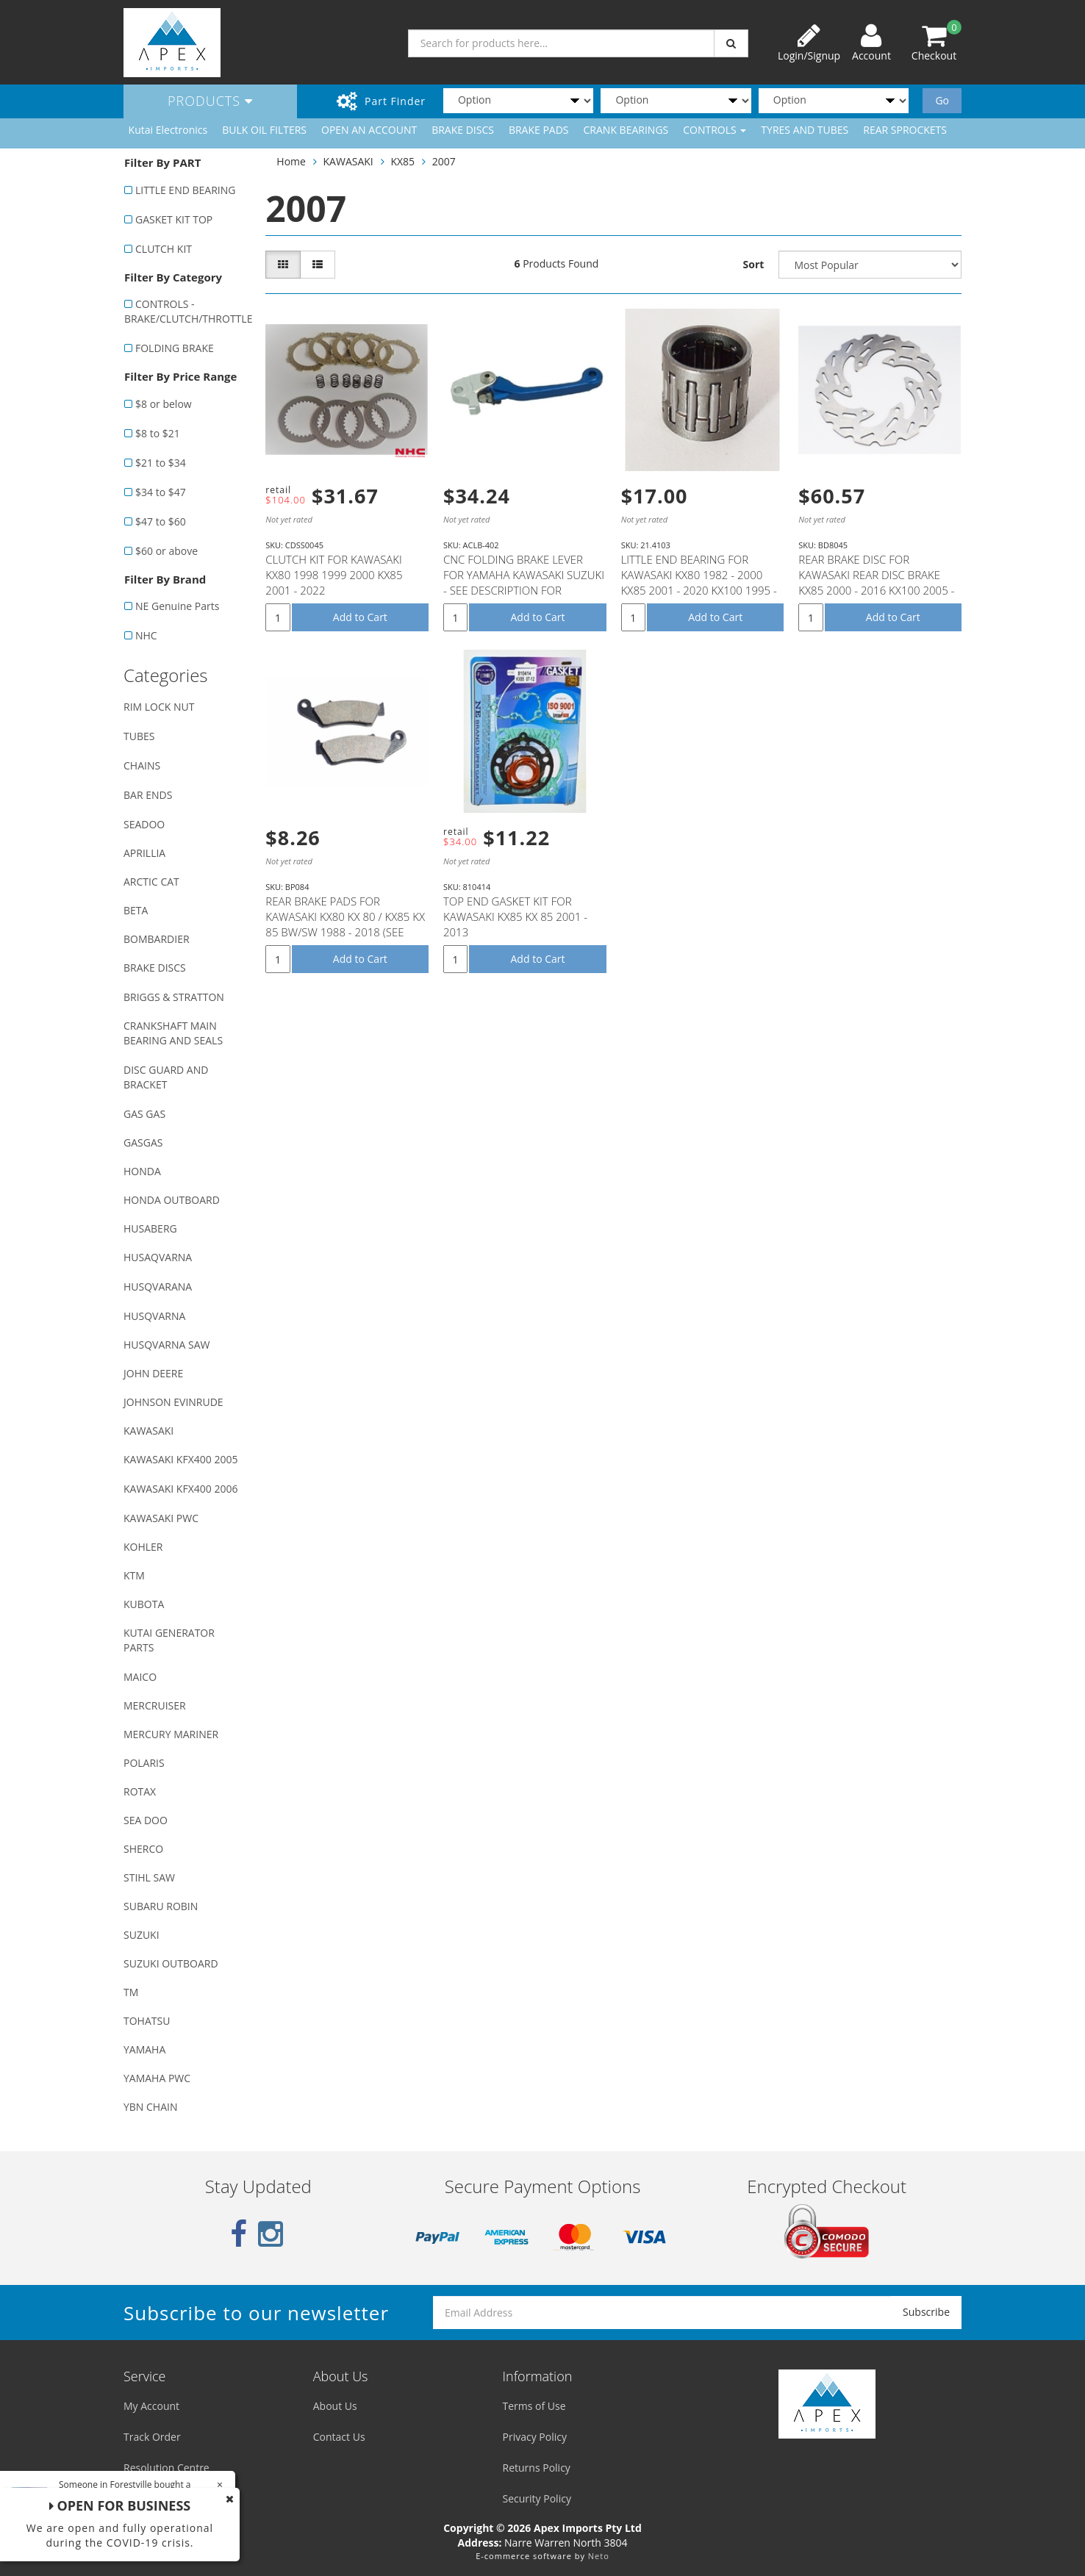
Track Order (152, 2437)
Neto (598, 2555)
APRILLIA (144, 853)
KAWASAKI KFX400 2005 (180, 1459)
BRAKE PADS (539, 130)
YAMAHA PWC (156, 2078)
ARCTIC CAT (151, 882)
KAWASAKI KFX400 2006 (180, 1489)
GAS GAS (144, 1114)
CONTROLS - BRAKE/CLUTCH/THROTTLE (187, 311)
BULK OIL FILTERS (264, 130)
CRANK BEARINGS (626, 130)
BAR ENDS (147, 795)
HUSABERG (150, 1228)
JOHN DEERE (153, 1373)
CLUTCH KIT (163, 249)
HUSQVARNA (154, 1316)
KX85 (402, 161)
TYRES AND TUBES (804, 130)
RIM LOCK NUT (158, 707)
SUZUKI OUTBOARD (170, 1963)
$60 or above (166, 551)
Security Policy (537, 2498)
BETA (135, 910)
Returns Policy (536, 2468)
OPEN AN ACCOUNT (369, 130)
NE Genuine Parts (177, 606)
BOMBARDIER (156, 939)
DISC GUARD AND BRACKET (165, 1077)
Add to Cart (360, 617)
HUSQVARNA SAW (166, 1345)
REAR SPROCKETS (905, 130)
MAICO (140, 1677)
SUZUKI (141, 1935)
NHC (146, 635)
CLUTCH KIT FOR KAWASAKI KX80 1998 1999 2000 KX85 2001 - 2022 (333, 575)
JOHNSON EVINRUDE (173, 1402)
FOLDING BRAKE (174, 348)
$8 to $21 (157, 433)
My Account (151, 2406)
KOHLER (143, 1547)
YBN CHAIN (150, 2107)
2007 (444, 161)
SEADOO (144, 824)
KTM (134, 1575)
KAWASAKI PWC (160, 1518)
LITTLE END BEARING (185, 190)
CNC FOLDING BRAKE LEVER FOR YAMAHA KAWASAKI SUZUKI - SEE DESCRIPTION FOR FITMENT (523, 582)
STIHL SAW (149, 1877)
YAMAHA (144, 2049)
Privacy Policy (535, 2437)
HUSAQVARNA (157, 1257)
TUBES (138, 736)
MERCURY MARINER (170, 1734)
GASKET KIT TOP (173, 219)
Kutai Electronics (168, 130)
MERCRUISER (154, 1705)
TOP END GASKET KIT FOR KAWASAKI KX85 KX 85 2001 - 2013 (515, 916)
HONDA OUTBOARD (171, 1200)
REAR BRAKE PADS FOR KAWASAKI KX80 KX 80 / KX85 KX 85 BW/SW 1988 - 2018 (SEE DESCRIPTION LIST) (345, 924)
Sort (753, 264)
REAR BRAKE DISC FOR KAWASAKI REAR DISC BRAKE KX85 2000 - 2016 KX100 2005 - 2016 (876, 582)
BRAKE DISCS (463, 130)
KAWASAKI (148, 1431)
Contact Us (339, 2437)
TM (130, 1992)
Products (210, 101)
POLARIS (144, 1763)
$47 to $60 (160, 521)
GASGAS (142, 1142)
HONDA (142, 1171)
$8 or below (163, 404)
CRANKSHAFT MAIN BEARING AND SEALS (173, 1033)
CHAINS (141, 765)
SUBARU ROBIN (160, 1906)
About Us (335, 2406)
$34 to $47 (160, 492)
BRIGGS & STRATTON (173, 997)
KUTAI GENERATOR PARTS (169, 1640)
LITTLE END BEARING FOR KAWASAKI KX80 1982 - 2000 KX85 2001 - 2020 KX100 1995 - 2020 (699, 582)
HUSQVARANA (157, 1287)
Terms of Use (534, 2406)
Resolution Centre (166, 2468)
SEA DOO (145, 1820)
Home (291, 161)
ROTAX (139, 1791)
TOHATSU (146, 2021)
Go (942, 100)
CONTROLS (714, 130)
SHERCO (143, 1849)
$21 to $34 (160, 463)
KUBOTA (143, 1604)
